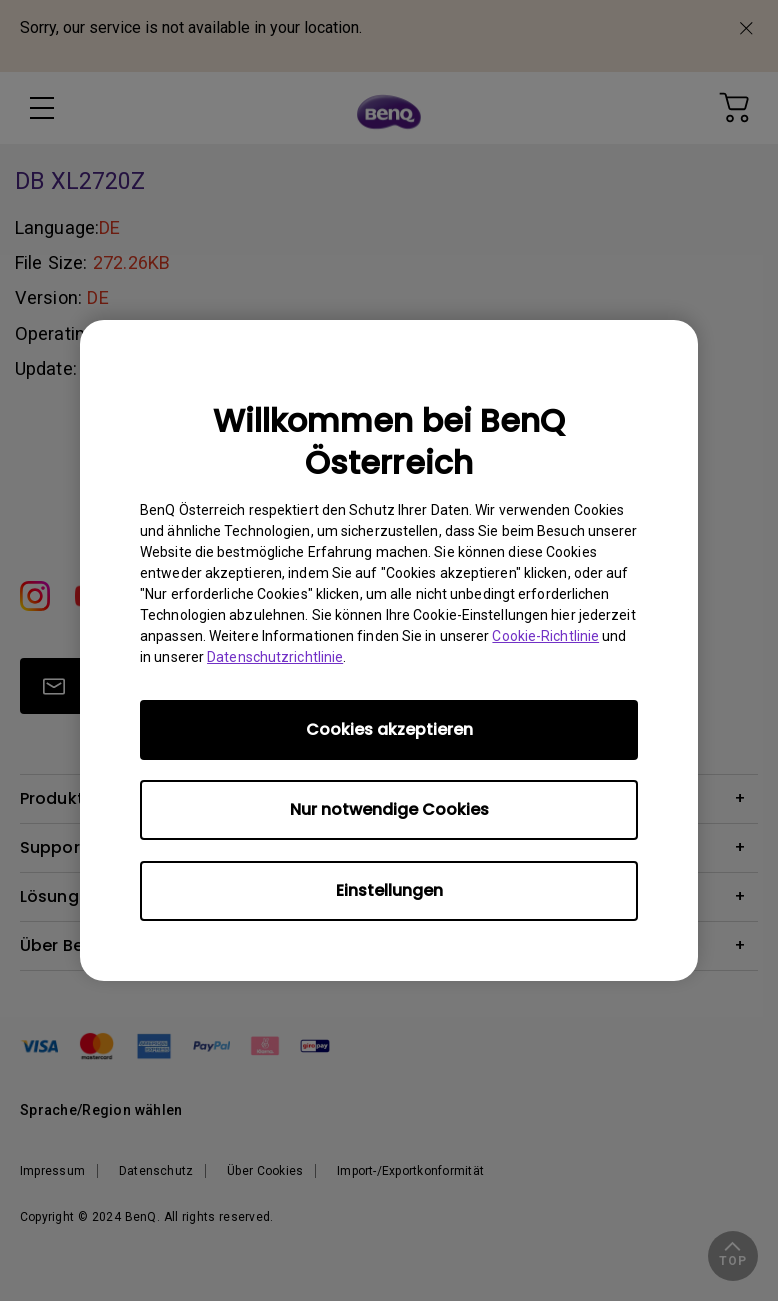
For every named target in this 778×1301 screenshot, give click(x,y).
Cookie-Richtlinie (545, 636)
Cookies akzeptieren (389, 729)
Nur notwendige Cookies (389, 809)
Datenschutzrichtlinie (275, 657)
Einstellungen (389, 890)
